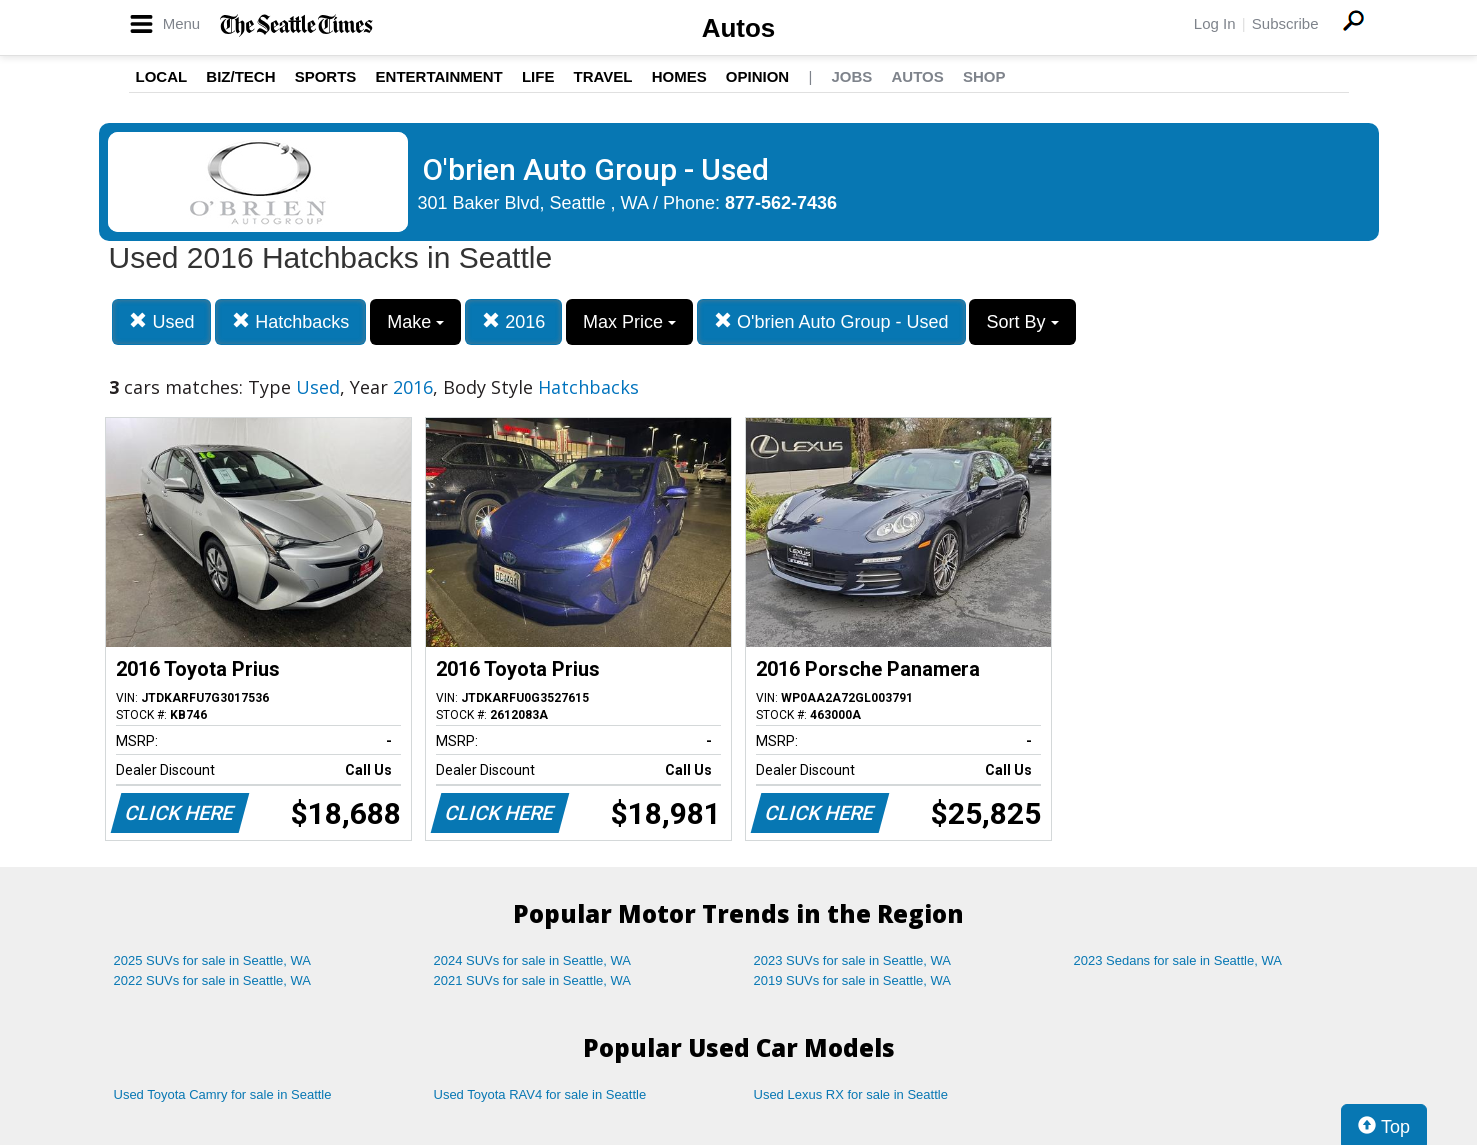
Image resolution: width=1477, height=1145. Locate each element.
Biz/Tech (240, 76)
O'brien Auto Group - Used (831, 321)
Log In (1215, 23)
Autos (739, 28)
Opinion (757, 76)
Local (162, 76)
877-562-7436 (781, 203)
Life (538, 76)
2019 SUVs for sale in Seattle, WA (853, 980)
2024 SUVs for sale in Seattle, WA (533, 960)
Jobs (851, 76)
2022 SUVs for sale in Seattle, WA (213, 980)
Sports (326, 76)
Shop (984, 76)
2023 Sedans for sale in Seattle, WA (1178, 960)
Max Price (629, 322)
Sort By (1022, 322)
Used (161, 321)
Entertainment (439, 76)
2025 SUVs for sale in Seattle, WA (213, 960)
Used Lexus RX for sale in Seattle (851, 1094)
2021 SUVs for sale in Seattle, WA (533, 980)
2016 (513, 321)
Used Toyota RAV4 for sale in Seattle (540, 1094)
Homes (679, 76)
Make (415, 322)
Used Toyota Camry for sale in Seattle (223, 1094)
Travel (603, 76)
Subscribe (1285, 23)
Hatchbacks (290, 321)
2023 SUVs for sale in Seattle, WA (853, 960)
